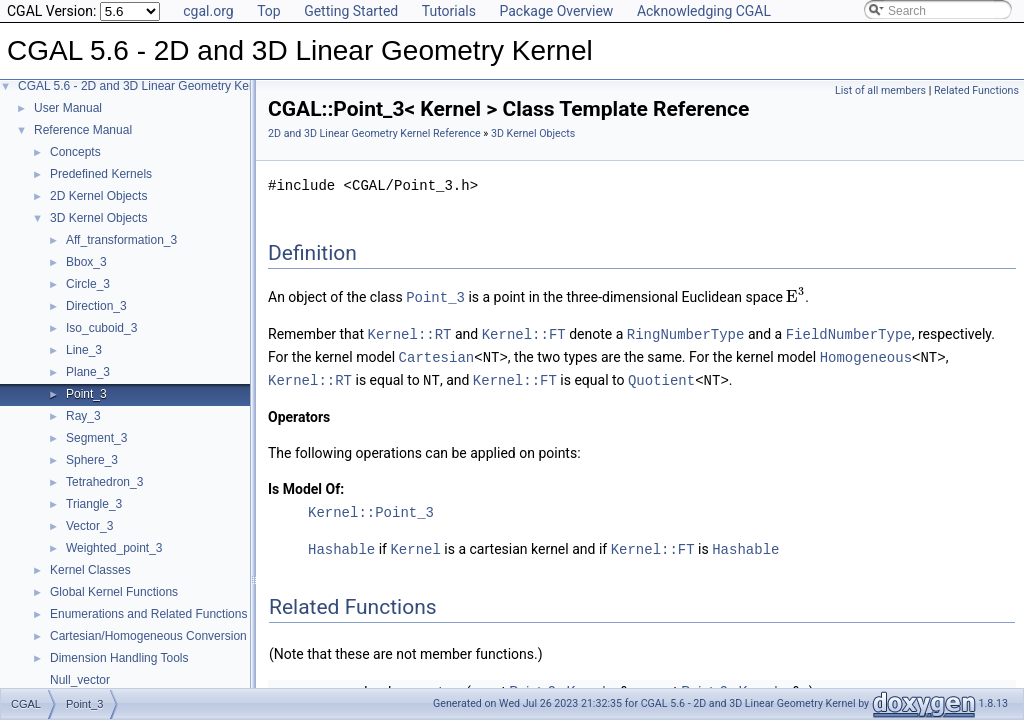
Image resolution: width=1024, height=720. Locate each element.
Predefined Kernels (101, 174)
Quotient (661, 376)
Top (269, 11)
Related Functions (976, 90)
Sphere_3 (92, 460)
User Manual (68, 108)
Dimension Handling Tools (119, 658)
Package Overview (556, 11)
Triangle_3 (94, 504)
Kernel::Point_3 (371, 508)
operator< (433, 687)
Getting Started (351, 11)
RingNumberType (686, 332)
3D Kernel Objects (98, 218)
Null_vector (80, 680)
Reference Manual (83, 130)
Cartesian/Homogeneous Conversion (148, 636)
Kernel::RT (410, 332)
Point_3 (86, 394)
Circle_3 (88, 284)
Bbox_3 (86, 262)
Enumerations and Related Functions (148, 614)
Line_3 (84, 350)
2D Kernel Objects (98, 196)
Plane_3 (88, 372)
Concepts (75, 152)
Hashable (341, 544)
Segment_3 (96, 438)
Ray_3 (83, 416)
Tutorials (449, 11)
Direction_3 (96, 306)
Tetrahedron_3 (104, 482)
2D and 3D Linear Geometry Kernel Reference (374, 133)
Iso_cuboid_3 (101, 328)
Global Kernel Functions (114, 592)
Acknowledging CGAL (704, 11)
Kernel (415, 544)
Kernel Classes (90, 570)
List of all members (880, 90)
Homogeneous (866, 354)
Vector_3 (89, 526)
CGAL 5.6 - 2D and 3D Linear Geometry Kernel (143, 86)
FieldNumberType (849, 332)
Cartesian (437, 354)
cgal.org (208, 11)
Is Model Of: (306, 485)
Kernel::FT (524, 332)
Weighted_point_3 (114, 548)
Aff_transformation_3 (121, 240)
